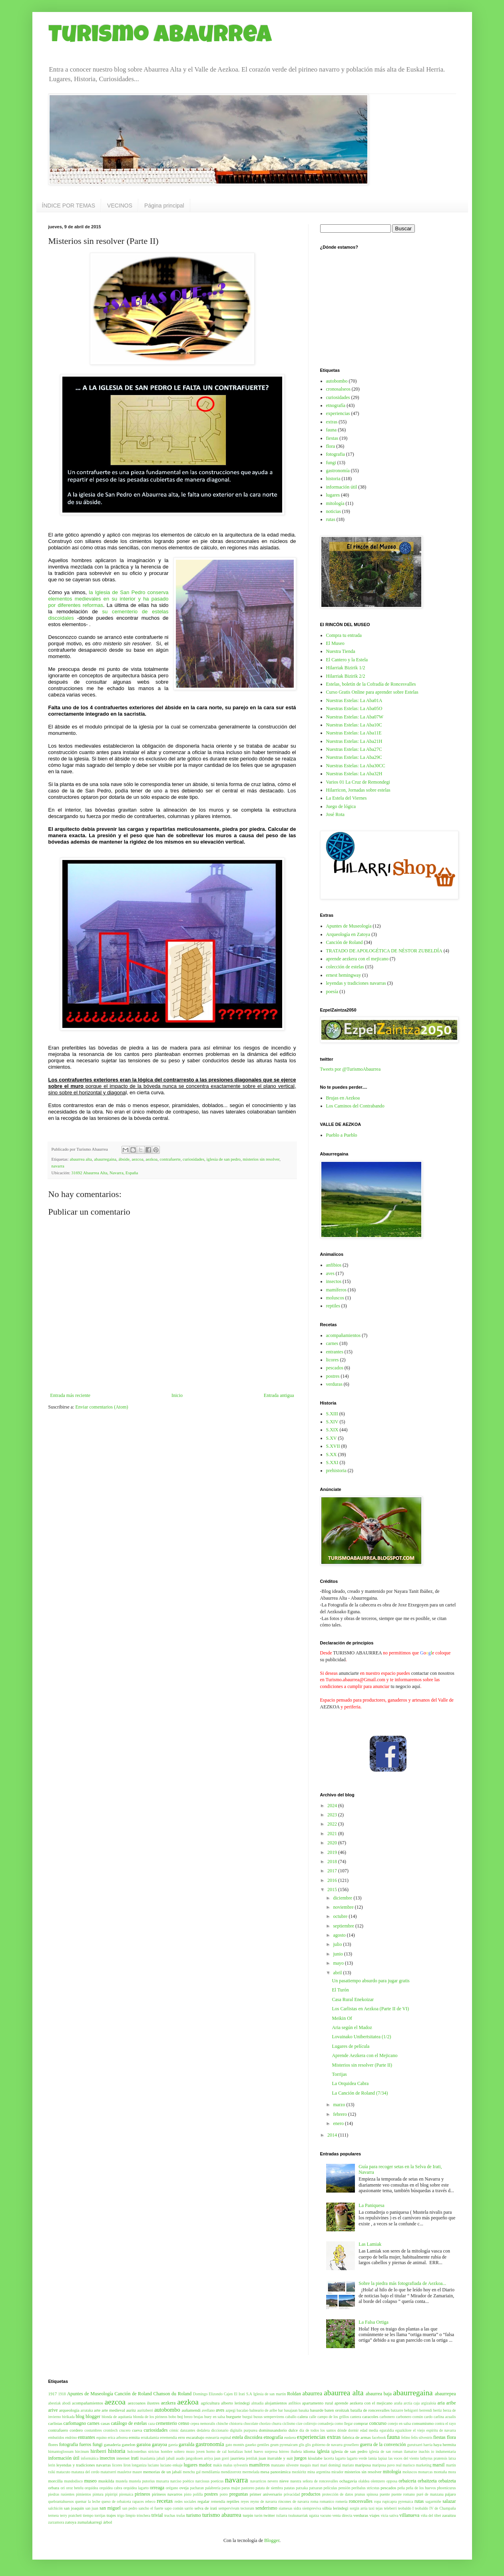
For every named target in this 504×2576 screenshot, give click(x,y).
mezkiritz (299, 2472)
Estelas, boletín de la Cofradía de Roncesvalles (371, 684)
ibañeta (296, 2451)
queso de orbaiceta (116, 2501)
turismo (193, 2515)
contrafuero (58, 2430)
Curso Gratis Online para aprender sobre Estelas (372, 692)
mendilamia (211, 2472)
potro (224, 2494)
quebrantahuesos (61, 2501)
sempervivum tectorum (236, 2508)
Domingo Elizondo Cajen (213, 2394)
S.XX (331, 1454)
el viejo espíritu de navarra (434, 2430)
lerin (52, 2465)
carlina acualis (445, 2416)
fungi (331, 462)
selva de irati (206, 2508)
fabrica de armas (356, 2437)
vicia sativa (389, 2515)
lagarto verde (357, 2458)
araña (398, 2403)
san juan (91, 2508)
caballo (291, 2416)
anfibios (334, 1265)
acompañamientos (343, 1335)
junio (338, 1954)
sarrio (189, 2508)
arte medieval (113, 2410)
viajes (374, 2515)
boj (180, 2416)
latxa (452, 2458)
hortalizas (235, 2451)
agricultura (210, 2402)
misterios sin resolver (261, 1159)
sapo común (174, 2508)
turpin (248, 2515)
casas (105, 2423)
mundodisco (73, 2481)
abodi (66, 2403)
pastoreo (248, 2488)
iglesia (323, 2451)
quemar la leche (87, 2501)
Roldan (294, 2393)
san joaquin (74, 2508)
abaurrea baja (379, 2393)
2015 (332, 1889)
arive (53, 2410)
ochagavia (348, 2480)
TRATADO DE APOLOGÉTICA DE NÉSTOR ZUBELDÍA (384, 951)
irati (134, 2458)
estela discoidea (247, 2437)
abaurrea (313, 2393)
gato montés (234, 2444)
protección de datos (337, 2494)
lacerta (329, 2458)
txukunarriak (298, 2515)
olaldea (363, 2481)
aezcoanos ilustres (143, 2402)
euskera (290, 2437)
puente (385, 2494)
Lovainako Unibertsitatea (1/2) (361, 2036)
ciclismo (288, 2423)
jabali (161, 2458)
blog (80, 2416)
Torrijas (339, 2074)
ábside (123, 1159)
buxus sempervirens (268, 2416)
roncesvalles (361, 2501)
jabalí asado (175, 2458)
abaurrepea (445, 2393)
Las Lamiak (370, 2244)
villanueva (409, 2515)
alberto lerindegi (235, 2402)
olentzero (378, 2481)
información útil (341, 487)
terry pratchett (71, 2515)
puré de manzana (430, 2494)
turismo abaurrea (221, 2515)
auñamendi (190, 2410)
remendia (218, 2501)
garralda (186, 2444)
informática (89, 2458)
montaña (440, 2472)
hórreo (284, 2451)
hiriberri (98, 2451)
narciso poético (182, 2481)
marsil (438, 2465)
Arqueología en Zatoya (348, 934)
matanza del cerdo (86, 2472)
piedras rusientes (61, 2494)
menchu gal (192, 2472)
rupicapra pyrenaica (397, 2501)
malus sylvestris (235, 2465)
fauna (331, 430)
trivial (157, 2515)
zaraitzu (449, 2515)
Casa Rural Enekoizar (353, 1999)
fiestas (332, 438)
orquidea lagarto (136, 2488)
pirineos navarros (167, 2494)
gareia (172, 2444)
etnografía (336, 405)
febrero (340, 2114)
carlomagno (75, 2423)
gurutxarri (414, 2444)
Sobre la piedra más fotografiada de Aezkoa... (402, 2283)
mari (315, 2465)
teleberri (390, 2508)
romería (341, 2501)
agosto (340, 1935)
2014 (332, 2135)
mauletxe (124, 2472)
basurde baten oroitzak (329, 2410)
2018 (332, 1861)
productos (310, 2494)
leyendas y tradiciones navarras (356, 983)
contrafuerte (170, 1159)
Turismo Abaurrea (160, 37)
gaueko (250, 2444)
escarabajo (195, 2437)
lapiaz (382, 2458)
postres (333, 1376)
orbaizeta (447, 2481)
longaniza (139, 2465)
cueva (137, 2430)
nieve (284, 2480)
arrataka (87, 2410)
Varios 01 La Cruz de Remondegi (358, 782)
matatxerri (108, 2472)
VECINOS (119, 205)
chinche (222, 2423)
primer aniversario (266, 2494)
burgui (247, 2416)
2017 (332, 1871)
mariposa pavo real (387, 2465)
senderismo (266, 2508)
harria (428, 2444)
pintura (98, 2494)
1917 (52, 2393)
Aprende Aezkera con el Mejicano (364, 2055)
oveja (184, 2487)
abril (338, 1972)
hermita (449, 2444)
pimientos (83, 2494)
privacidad (292, 2494)
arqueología (69, 2410)
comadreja (326, 2423)
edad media (369, 2430)
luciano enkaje (171, 2465)
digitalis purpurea (243, 2430)
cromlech (111, 2430)
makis (217, 2465)
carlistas (55, 2423)
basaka (304, 2410)
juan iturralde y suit (276, 2458)
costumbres (93, 2430)
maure (137, 2472)
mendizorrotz (231, 2472)
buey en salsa (214, 2416)
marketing (424, 2465)
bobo (172, 2416)
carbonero (387, 2416)
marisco (408, 2465)
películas (330, 2488)
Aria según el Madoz (352, 2027)
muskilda (106, 2480)
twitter (269, 2515)
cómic (174, 2430)
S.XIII (332, 1414)
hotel (248, 2451)
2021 (332, 1833)
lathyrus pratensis (433, 2458)
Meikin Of (342, 2018)
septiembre (344, 1926)
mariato (348, 2465)
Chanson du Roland (172, 2393)
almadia (257, 2403)
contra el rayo (445, 2423)
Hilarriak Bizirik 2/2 (345, 676)
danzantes (187, 2430)
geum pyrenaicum (284, 2444)
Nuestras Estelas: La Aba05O (354, 708)
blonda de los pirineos (150, 2416)
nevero (272, 2481)
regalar (203, 2501)
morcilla (55, 2480)
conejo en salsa (399, 2423)
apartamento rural (317, 2402)
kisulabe (315, 2458)
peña (401, 2488)
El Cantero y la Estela (347, 659)
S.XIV (332, 1422)
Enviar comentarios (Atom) (102, 1407)
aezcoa (137, 1159)
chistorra (236, 2423)
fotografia (335, 454)
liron (127, 2465)
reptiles (333, 1306)
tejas (379, 2508)
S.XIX (332, 1430)
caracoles (370, 2416)
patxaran (315, 2488)
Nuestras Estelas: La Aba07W (355, 717)
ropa (377, 2501)
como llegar (344, 2423)
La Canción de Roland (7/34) (360, 2093)
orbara (54, 2487)
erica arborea (118, 2437)
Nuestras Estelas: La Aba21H (354, 741)
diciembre (343, 1898)
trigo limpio (126, 2515)
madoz (205, 2465)
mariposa (363, 2464)
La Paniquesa (371, 2205)
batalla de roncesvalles (370, 2410)
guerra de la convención (383, 2444)
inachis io (426, 2451)
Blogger (271, 2540)
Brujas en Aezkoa (343, 1098)
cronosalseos (338, 389)
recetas (165, 2501)
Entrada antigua (279, 1395)
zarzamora (56, 2522)
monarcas (425, 2472)
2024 (332, 1805)
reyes (245, 2501)
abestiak (54, 2403)
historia (333, 478)
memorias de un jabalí (162, 2471)
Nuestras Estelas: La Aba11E (354, 733)
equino (101, 2437)
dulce (293, 2430)
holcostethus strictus (143, 2451)
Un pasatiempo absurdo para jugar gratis (370, 1980)
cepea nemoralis (202, 2423)
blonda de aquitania (117, 2416)
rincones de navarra (293, 2501)
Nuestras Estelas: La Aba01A (354, 700)
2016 (332, 1880)
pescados (334, 1368)
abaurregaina (105, 1159)
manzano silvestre (285, 2465)
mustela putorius (142, 2481)
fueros (85, 2444)
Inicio (177, 1395)
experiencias (338, 413)
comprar (361, 2423)
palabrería (212, 2488)
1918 (62, 2394)
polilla (198, 2494)
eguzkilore (403, 2430)
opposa (391, 2481)
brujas (198, 2416)
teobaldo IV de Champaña (435, 2508)
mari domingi (330, 2465)
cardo (428, 2416)
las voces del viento (403, 2458)
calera (302, 2416)
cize (299, 2423)
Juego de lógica (341, 806)
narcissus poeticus (209, 2481)
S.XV (331, 1438)
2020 (332, 1843)
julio (338, 1944)
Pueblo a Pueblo (341, 1135)
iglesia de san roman (385, 2451)
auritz (131, 2410)
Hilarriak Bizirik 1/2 (345, 667)
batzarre (397, 2410)
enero (339, 2123)
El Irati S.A (243, 2394)
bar (280, 2410)
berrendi (425, 2410)
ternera (53, 2515)
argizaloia (428, 2403)
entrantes (334, 1352)
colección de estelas (345, 967)
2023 (332, 1815)
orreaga (157, 2487)
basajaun (291, 2410)
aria (441, 2403)
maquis (305, 2465)
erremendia (168, 2437)
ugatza (314, 2515)
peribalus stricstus (366, 2488)
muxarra (162, 2481)
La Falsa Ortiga (373, 2322)
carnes (332, 1343)
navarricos (258, 2481)
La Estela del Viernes (346, 798)
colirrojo (310, 2423)
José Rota (335, 814)
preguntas (238, 2494)
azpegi (230, 2410)
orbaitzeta (427, 2481)
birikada (68, 2416)
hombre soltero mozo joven (183, 2451)
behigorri (411, 2410)
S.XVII (333, 1446)
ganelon (128, 2444)
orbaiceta (407, 2481)
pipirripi (111, 2494)
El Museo (335, 643)
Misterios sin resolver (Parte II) (362, 2065)
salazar (449, 2501)
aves (330, 1273)
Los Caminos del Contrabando (355, 1106)
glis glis (305, 2444)
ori (62, 2488)
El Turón (340, 1990)
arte (97, 2410)
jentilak (251, 2458)
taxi (371, 2508)
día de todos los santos (317, 2430)
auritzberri (145, 2410)
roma (315, 2501)
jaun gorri (221, 2458)
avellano (208, 2410)
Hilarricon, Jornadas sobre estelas (358, 790)
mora (452, 2472)
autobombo (337, 381)
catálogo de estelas (129, 2423)
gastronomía (338, 470)
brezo (188, 2416)
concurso (377, 2423)
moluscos (335, 1298)
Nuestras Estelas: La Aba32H (354, 773)
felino (405, 2437)
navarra (58, 1165)
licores (332, 1360)
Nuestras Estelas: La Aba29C (354, 757)
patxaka (302, 2488)
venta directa (343, 2515)
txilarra (281, 2515)
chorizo (265, 2423)
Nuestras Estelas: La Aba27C (354, 749)
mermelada (250, 2472)
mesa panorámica (276, 2471)
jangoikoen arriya (199, 2458)
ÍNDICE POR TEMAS (69, 205)
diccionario (219, 2430)
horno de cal (216, 2451)
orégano (172, 2488)
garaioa (144, 2444)
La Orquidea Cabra (350, 2083)
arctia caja (412, 2403)
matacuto (63, 2472)
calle (312, 2416)
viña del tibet (431, 2515)
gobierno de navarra (327, 2444)
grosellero (351, 2444)
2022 (332, 1824)
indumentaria (446, 2451)
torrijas (100, 2515)
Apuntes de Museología (349, 926)
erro (181, 2437)
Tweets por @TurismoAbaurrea (350, 1069)
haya (437, 2444)
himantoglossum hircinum (68, 2451)
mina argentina (318, 2472)
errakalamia (150, 2437)
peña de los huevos (421, 2488)
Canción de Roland (344, 942)
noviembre (344, 1907)
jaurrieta (237, 2458)
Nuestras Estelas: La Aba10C (354, 725)
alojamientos (276, 2402)
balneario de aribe (263, 2410)
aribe (451, 2403)
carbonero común (409, 2416)
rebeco (150, 2501)
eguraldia (387, 2430)
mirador (337, 2472)
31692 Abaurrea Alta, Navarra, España (105, 1172)
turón (259, 2515)
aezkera (168, 2403)
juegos (300, 2458)
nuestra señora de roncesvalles (314, 2481)
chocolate (250, 2423)
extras (332, 422)
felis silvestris (421, 2437)
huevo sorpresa (265, 2451)
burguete (233, 2416)
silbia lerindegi (335, 2508)
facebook (379, 2437)
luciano (153, 2465)
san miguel (110, 2508)
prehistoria (336, 1470)
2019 (332, 1852)
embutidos (56, 2437)
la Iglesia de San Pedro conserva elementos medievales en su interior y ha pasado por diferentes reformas (108, 598)
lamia (373, 2458)
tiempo (88, 2515)
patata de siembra (269, 2488)
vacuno (325, 2515)
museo (90, 2481)
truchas (169, 2515)
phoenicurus (446, 2488)
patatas (289, 2488)
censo (183, 2423)
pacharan (197, 2488)
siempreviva (311, 2508)
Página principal (164, 205)
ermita (134, 2437)
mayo (339, 1963)
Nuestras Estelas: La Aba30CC (355, 765)
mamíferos (336, 1290)
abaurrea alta (81, 1159)
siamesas (285, 2508)
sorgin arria (358, 2508)
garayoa (159, 2444)
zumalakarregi (90, 2522)
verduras (334, 1384)
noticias (333, 511)
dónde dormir (348, 2430)
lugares (333, 495)
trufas (180, 2515)
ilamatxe (410, 2451)
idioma (309, 2451)
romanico (327, 2501)
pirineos (142, 2494)
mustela (121, 2481)
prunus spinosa (366, 2494)
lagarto (340, 2458)
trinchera (143, 2515)
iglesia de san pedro (223, 1159)
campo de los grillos (333, 2416)
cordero (76, 2430)
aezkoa (151, 1159)
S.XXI (332, 1462)
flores (53, 2444)
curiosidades (193, 1159)
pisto (187, 2494)
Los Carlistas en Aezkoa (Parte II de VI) (370, 2008)
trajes (111, 2515)
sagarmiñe (433, 2501)
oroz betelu (75, 2488)
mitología (335, 503)
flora (330, 446)
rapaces (138, 2501)
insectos (334, 1281)
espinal (225, 2437)
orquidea (91, 2488)
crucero (125, 2430)
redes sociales (185, 2501)
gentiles (263, 2444)
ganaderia (112, 2444)
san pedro (129, 2508)
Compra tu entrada (344, 635)
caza (151, 2423)
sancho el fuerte (150, 2508)
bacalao (242, 2410)
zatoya (70, 2522)
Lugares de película (350, 2046)
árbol (107, 2522)
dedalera (203, 2430)
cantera (355, 2416)
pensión (345, 2488)
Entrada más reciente (70, 1395)
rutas (330, 519)
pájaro (450, 2494)
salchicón (55, 2508)
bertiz (437, 2410)
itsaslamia (147, 2458)
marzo (339, 2104)
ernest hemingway (343, 975)
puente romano (403, 2494)
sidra (297, 2508)
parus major (231, 2488)
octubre (341, 1916)
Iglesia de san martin (269, 2394)
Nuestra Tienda (340, 651)
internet (122, 2458)
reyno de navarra (263, 2501)
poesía (332, 991)
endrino (71, 2437)
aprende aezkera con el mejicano (357, 959)
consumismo (423, 2423)
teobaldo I (406, 2508)
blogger (93, 2416)
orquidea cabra (110, 2488)
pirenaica (126, 2494)
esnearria (212, 2437)
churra (277, 2423)
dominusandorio (273, 2430)
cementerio (166, 2423)
